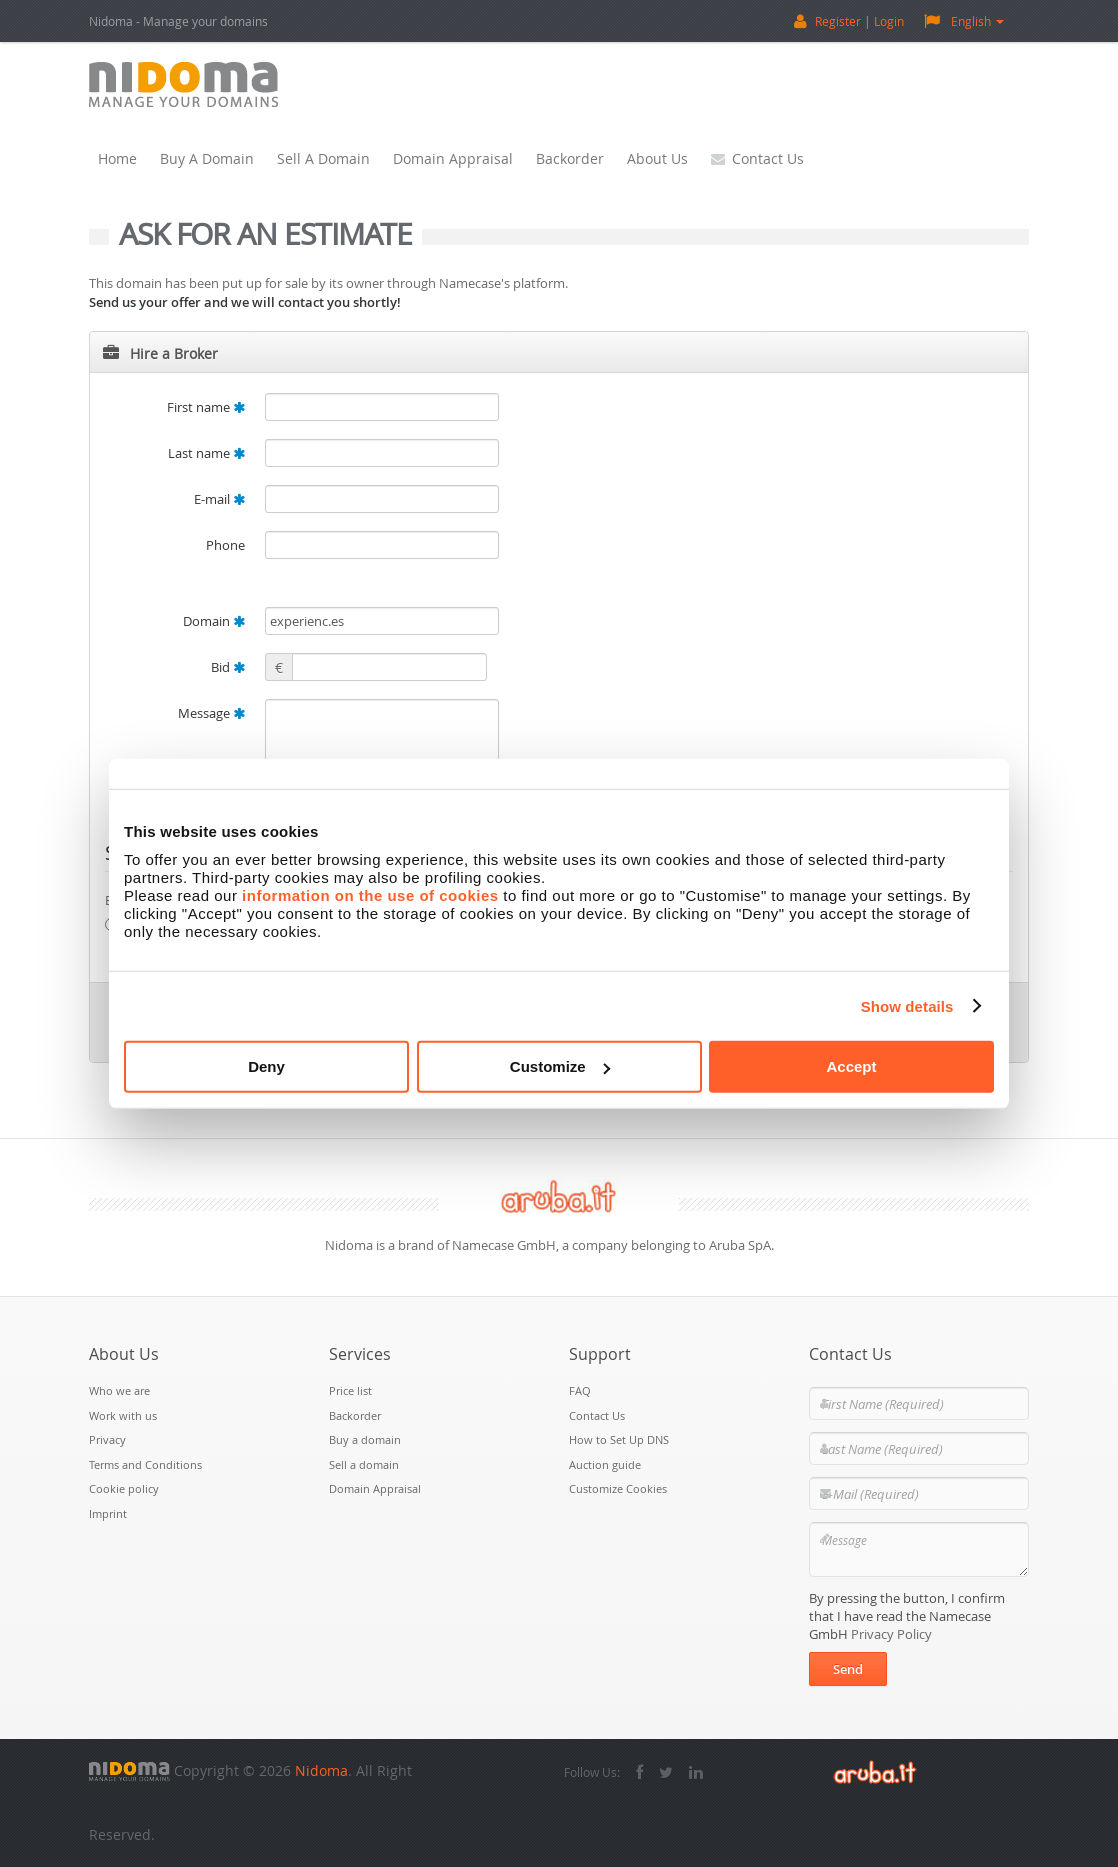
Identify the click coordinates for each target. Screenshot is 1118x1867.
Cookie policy (124, 1488)
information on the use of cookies (370, 895)
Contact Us (757, 158)
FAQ (580, 1390)
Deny (266, 1066)
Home (117, 158)
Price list (350, 1390)
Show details (907, 1005)
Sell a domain (323, 158)
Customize (560, 1066)
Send (848, 1669)
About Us (657, 158)
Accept (851, 1066)
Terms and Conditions (145, 1464)
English (964, 20)
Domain (214, 621)
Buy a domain (207, 158)
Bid (228, 667)
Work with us (123, 1415)
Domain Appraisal (453, 158)
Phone (225, 545)
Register (838, 21)
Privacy (107, 1439)
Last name (206, 453)
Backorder (570, 158)
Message (211, 713)
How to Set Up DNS (619, 1439)
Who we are (119, 1390)
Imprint (108, 1513)
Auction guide (605, 1464)
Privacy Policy (891, 1634)
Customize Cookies (618, 1488)
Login (889, 21)
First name (206, 407)
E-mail (219, 499)
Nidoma (321, 1770)
